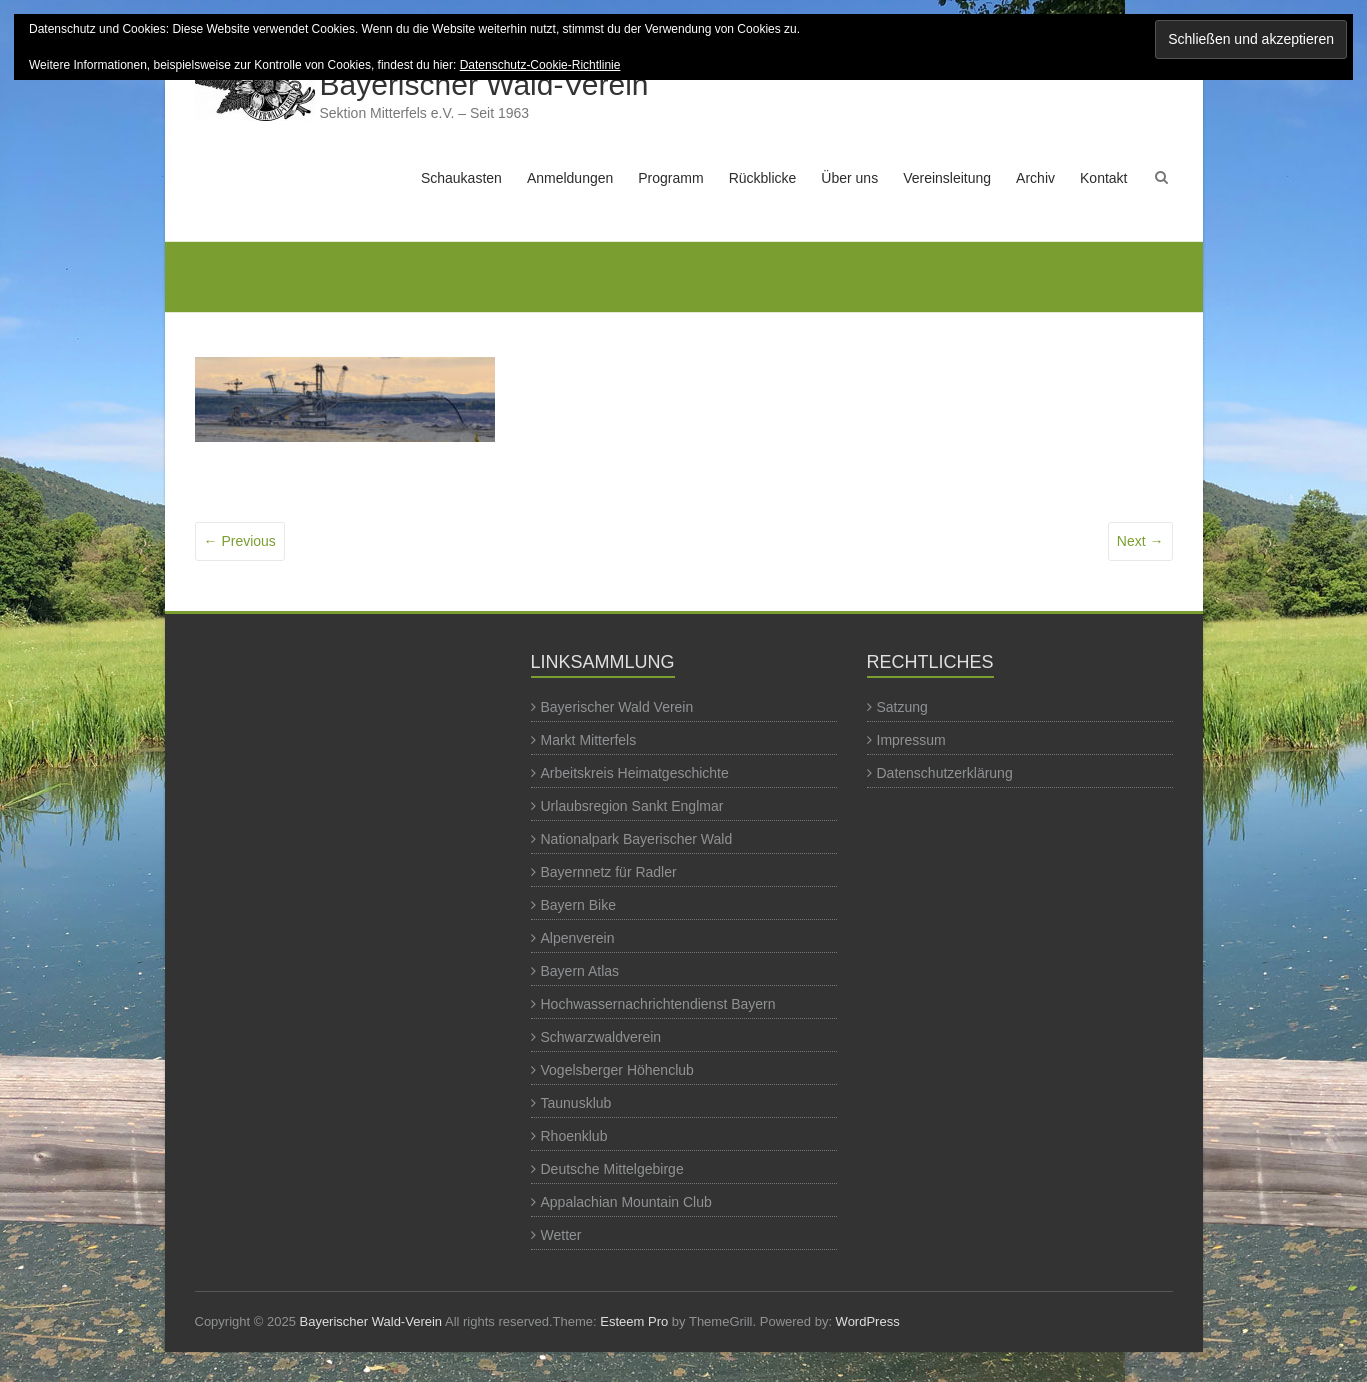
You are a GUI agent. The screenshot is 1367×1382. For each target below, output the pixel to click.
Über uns (849, 178)
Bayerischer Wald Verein (617, 707)
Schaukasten (461, 178)
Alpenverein (578, 938)
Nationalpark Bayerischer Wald (637, 839)
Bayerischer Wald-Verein (484, 84)
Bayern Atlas (580, 971)
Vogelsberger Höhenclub (617, 1070)
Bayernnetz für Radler (609, 872)
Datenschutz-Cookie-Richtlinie (540, 65)
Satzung (902, 707)
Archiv (1035, 178)
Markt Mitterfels (589, 740)
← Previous (240, 541)
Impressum (911, 740)
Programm (670, 178)
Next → (1140, 541)
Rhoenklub (574, 1136)
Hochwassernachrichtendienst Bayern (658, 1004)
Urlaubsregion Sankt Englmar (632, 806)
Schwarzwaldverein (601, 1037)
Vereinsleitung (947, 178)
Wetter (561, 1235)
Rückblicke (763, 178)
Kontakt (1103, 178)
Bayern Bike (578, 905)
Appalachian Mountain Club (626, 1202)
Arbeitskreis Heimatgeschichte (635, 773)
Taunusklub (576, 1103)
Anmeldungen (570, 178)
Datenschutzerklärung (945, 773)
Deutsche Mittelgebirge (612, 1169)
